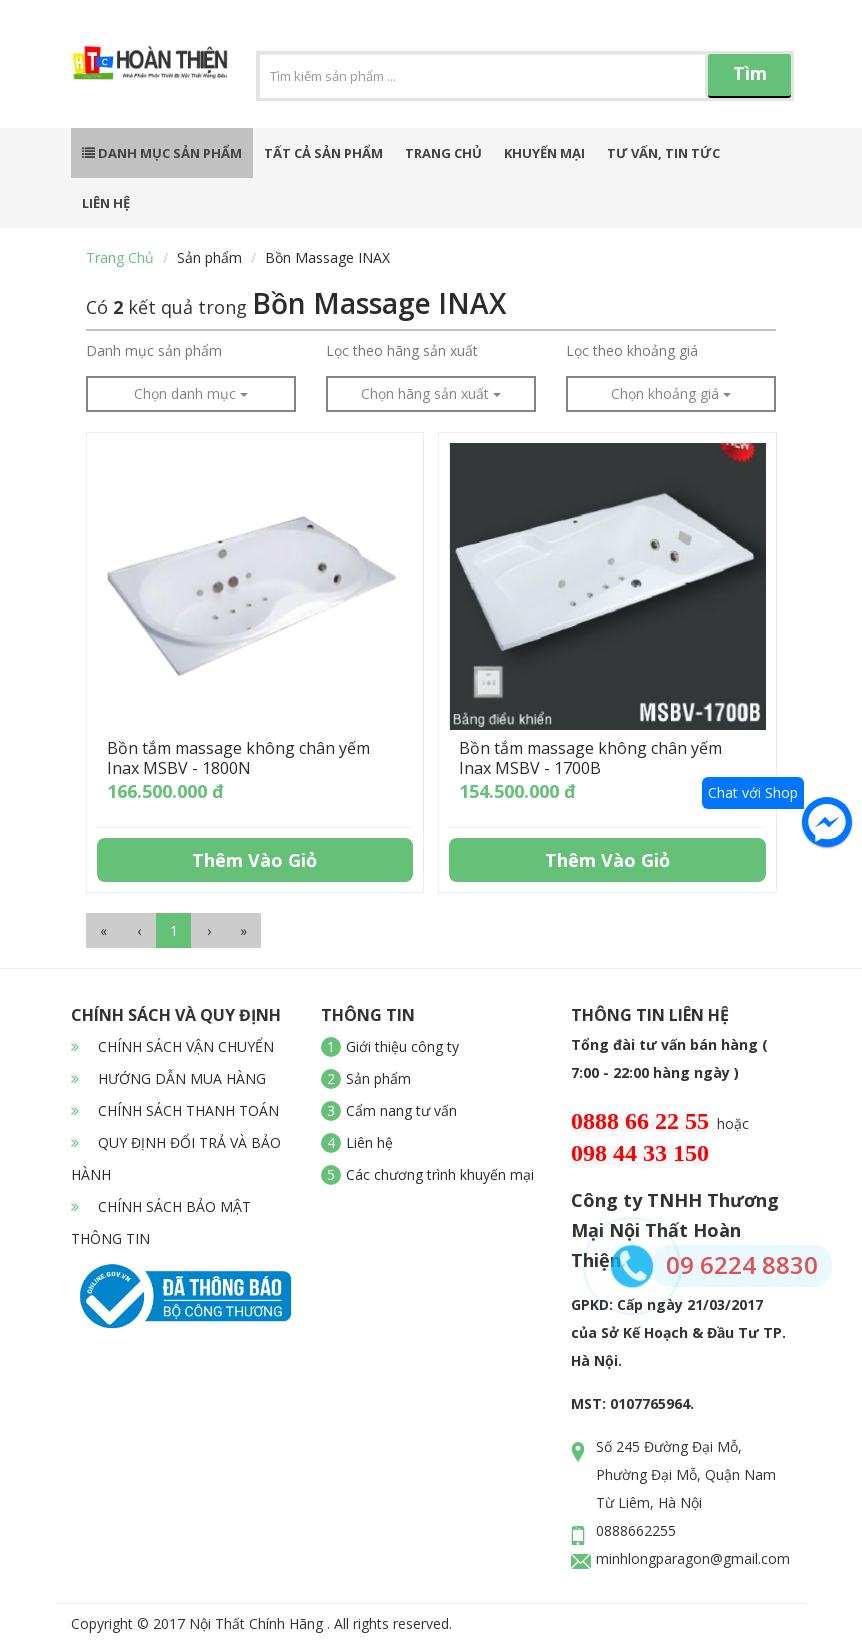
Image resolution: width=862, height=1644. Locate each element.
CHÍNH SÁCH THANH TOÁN (175, 1110)
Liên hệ (106, 203)
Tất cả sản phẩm (323, 153)
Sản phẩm (209, 257)
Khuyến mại (544, 153)
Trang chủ (443, 153)
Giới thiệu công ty (402, 1046)
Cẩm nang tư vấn (401, 1110)
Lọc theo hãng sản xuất (402, 350)
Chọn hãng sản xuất (431, 393)
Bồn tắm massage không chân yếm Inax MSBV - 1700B (590, 758)
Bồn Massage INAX (327, 257)
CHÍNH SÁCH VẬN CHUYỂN (172, 1046)
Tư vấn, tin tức (663, 153)
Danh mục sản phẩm (162, 153)
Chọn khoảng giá (671, 393)
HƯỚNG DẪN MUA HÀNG (168, 1078)
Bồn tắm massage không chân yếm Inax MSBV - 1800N (238, 758)
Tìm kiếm (750, 79)
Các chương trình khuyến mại (440, 1174)
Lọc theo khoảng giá (632, 350)
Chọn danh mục (191, 393)
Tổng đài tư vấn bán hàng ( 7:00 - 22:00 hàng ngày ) (669, 1058)
